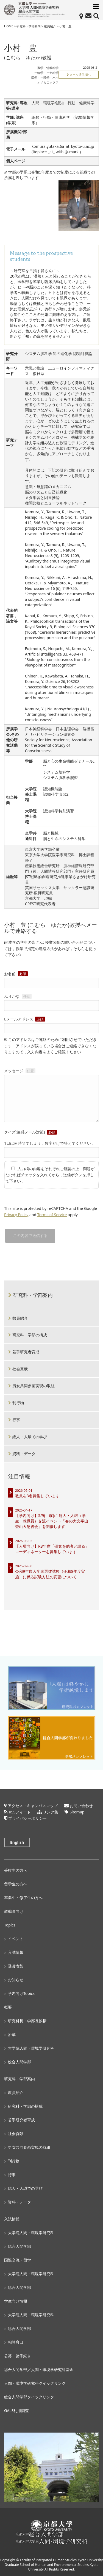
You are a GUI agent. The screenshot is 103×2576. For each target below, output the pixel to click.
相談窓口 (15, 2342)
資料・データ (23, 1453)
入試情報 (15, 1952)
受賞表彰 (15, 1966)
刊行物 (18, 1402)
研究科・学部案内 (28, 26)
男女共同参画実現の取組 (33, 1385)
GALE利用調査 (16, 2410)
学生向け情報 (15, 2301)
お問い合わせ (81, 1805)
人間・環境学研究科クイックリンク (35, 2383)
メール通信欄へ (79, 75)
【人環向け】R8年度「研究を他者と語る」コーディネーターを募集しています (52, 1549)
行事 (16, 1419)
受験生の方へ (15, 1870)
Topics (9, 1925)
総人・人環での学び (29, 1436)
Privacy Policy (16, 1215)
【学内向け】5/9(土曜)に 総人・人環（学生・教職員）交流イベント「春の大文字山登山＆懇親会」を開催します (51, 1521)
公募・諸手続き (17, 2355)
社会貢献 (20, 1368)
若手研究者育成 (25, 1351)
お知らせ (15, 1979)
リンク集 (50, 1812)
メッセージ (51, 1095)
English (17, 1842)
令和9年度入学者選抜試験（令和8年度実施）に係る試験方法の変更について (50, 1574)
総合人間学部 (19, 2061)
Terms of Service (52, 1215)
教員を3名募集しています (37, 1495)
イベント (15, 1938)
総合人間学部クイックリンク (29, 2396)
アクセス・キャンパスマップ (33, 1805)
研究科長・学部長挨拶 (27, 2020)
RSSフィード (20, 1812)
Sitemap (76, 1812)
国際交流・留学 (17, 2260)
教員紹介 (50, 26)
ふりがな (51, 1001)
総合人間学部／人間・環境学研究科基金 (38, 2369)
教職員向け (13, 1911)
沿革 (12, 2034)
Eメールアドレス (51, 1023)
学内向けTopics (21, 1993)
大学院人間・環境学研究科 (31, 2048)
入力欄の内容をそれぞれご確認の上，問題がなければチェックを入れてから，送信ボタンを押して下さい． (50, 1175)
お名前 (51, 978)
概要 (8, 2007)
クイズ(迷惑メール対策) (30, 1132)
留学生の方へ (15, 1883)
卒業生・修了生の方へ (23, 1897)
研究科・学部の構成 (29, 1334)
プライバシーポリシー (27, 1818)
